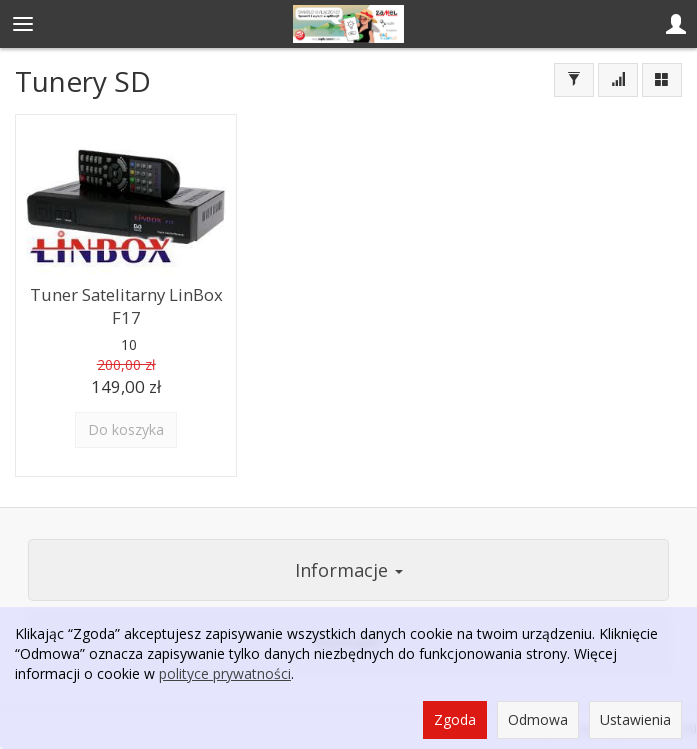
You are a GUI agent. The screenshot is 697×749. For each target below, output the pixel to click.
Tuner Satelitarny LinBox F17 (126, 306)
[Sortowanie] (618, 80)
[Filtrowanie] (574, 80)
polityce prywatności (225, 673)
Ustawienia (635, 719)
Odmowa (538, 719)
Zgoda (455, 719)
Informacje (349, 570)
